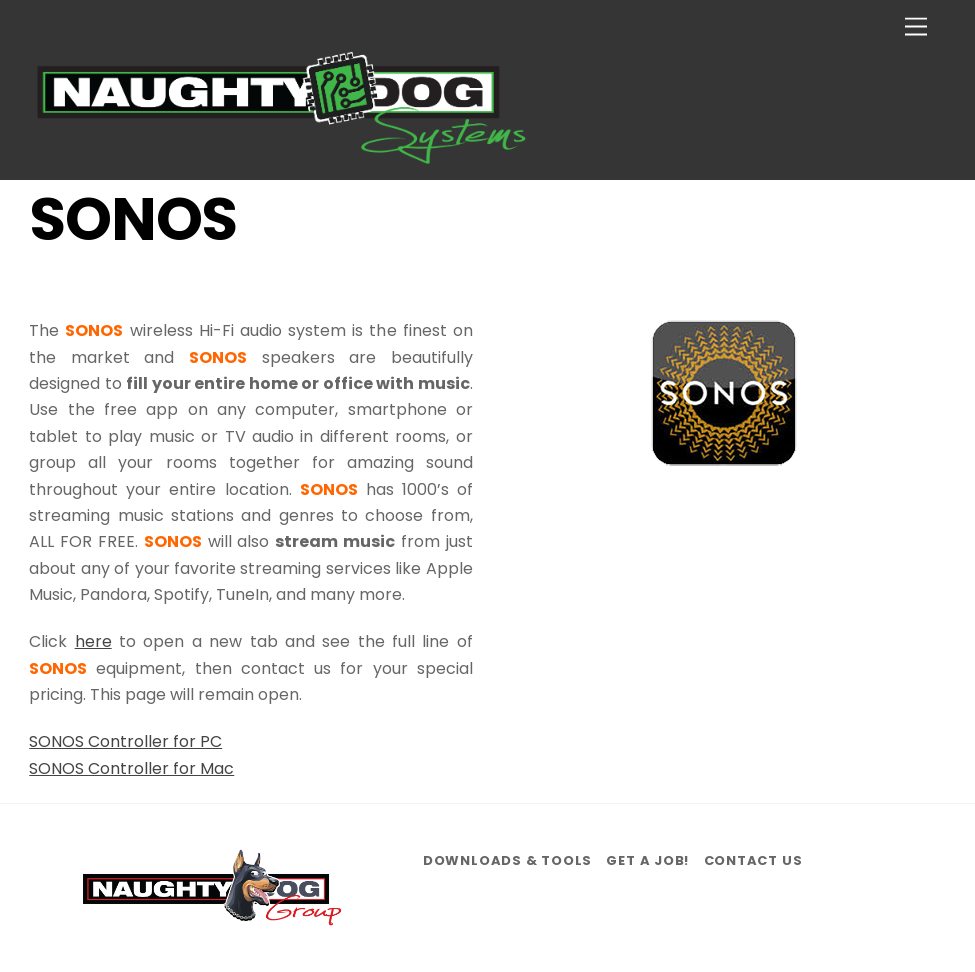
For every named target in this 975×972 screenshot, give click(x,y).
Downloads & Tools (507, 860)
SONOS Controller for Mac (131, 768)
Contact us (753, 860)
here (93, 641)
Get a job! (647, 860)
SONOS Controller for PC (125, 741)
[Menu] (916, 27)
